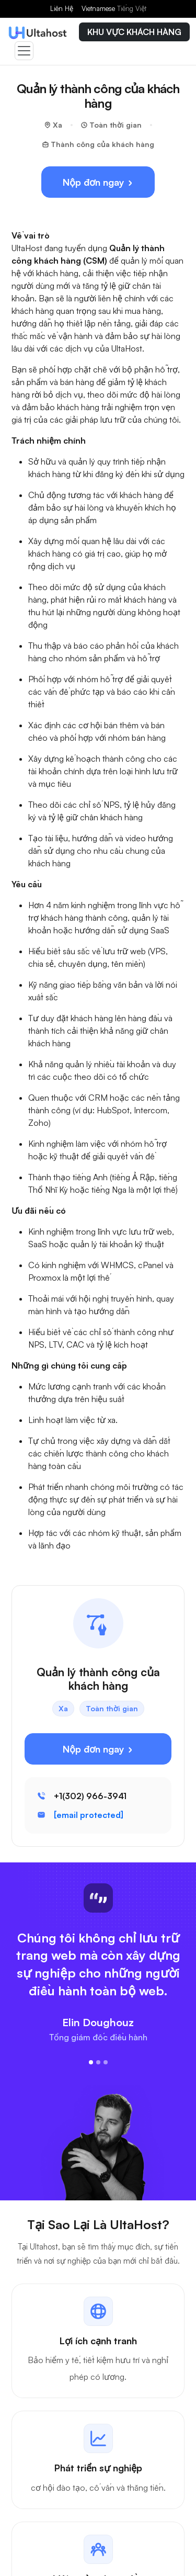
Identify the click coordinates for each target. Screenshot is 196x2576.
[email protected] (88, 1815)
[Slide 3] (105, 2062)
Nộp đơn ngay (98, 182)
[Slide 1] (91, 2062)
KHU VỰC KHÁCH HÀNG (134, 32)
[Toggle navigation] (24, 50)
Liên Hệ (61, 8)
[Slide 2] (98, 2062)
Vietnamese (114, 8)
